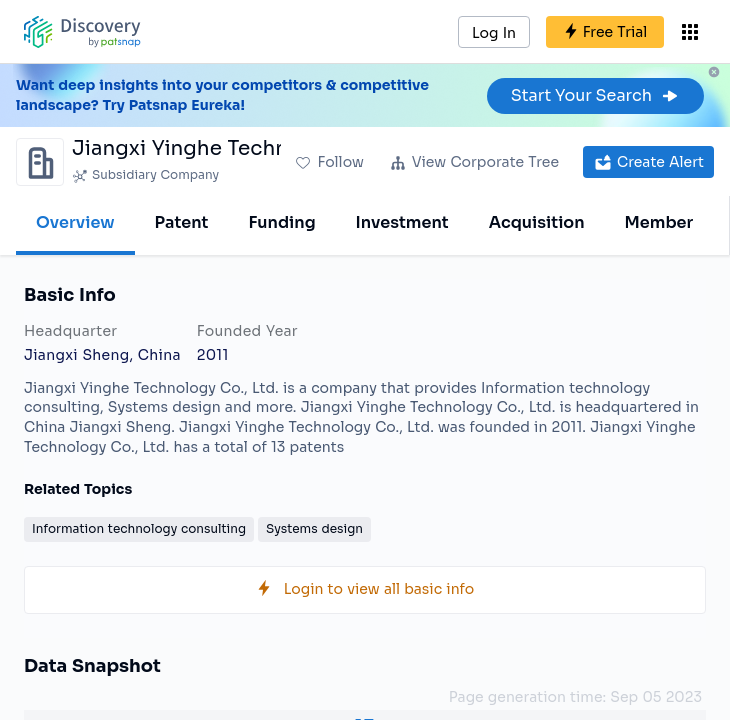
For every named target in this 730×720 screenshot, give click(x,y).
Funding (281, 222)
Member (659, 222)
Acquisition (537, 222)
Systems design (314, 528)
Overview (75, 222)
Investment (402, 222)
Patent (182, 222)
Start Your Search (595, 95)
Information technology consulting (139, 528)
